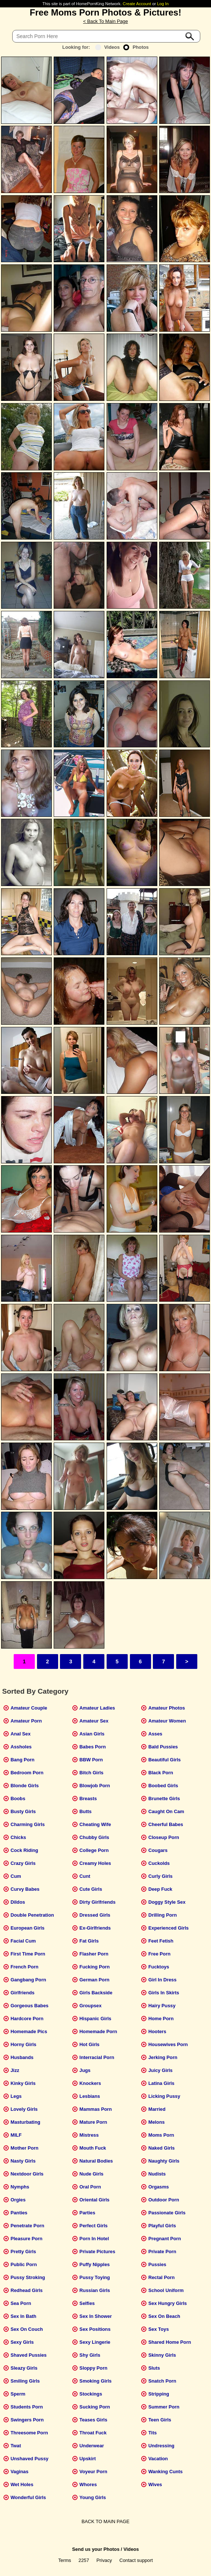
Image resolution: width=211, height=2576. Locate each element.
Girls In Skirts (163, 1992)
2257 (83, 2560)
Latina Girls (161, 2083)
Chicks (18, 1837)
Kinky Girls (23, 2083)
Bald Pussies (163, 1747)
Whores (88, 2484)
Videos (107, 47)
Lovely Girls (23, 2109)
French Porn (24, 1967)
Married (156, 2109)
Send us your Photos (96, 2549)
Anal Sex (20, 1734)
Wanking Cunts (165, 2471)
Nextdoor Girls (26, 2174)
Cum (15, 1876)
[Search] (106, 36)
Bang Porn (22, 1759)
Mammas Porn (96, 2109)
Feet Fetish (161, 1941)
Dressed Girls (95, 1915)
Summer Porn (164, 2407)
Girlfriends (22, 1992)
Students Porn (26, 2407)
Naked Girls (161, 2148)
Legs (15, 2096)
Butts (86, 1811)
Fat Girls (89, 1941)
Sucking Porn (95, 2407)
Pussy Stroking (27, 2277)
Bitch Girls (92, 1772)
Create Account (137, 3)
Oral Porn (90, 2187)
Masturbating (25, 2122)
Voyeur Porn (93, 2471)
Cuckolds (159, 1863)
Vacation (158, 2458)
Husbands (21, 2057)
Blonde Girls (24, 1785)
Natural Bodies (96, 2161)
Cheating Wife (95, 1824)
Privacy (104, 2560)
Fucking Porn (95, 1967)
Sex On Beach (164, 2316)
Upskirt (88, 2458)
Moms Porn (161, 2135)
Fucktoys (158, 1967)
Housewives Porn (168, 2044)
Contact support (136, 2560)
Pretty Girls (23, 2251)
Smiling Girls (25, 2381)
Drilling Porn (162, 1915)
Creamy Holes (95, 1863)
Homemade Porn (98, 2031)
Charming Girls (27, 1824)
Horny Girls (23, 2044)
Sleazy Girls (23, 2368)
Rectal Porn (161, 2277)
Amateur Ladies (97, 1708)
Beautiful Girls (164, 1759)
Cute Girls (91, 1889)
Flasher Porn (94, 1954)
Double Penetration (32, 1915)
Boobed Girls (163, 1785)
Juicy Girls (160, 2070)
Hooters (157, 2031)
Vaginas (19, 2471)
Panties (18, 2212)
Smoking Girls (96, 2381)
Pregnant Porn (164, 2238)
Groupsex (91, 2005)
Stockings (91, 2394)
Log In (162, 3)
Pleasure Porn (26, 2238)
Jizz (14, 2070)
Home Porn (161, 2018)
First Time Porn (27, 1954)
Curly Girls (160, 1876)
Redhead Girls (26, 2290)
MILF (15, 2135)
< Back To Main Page (105, 21)
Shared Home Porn (169, 2342)
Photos (135, 47)
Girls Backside (96, 1992)
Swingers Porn (27, 2420)
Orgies (18, 2200)
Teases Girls (93, 2420)
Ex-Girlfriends (95, 1928)
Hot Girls (90, 2044)
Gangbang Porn (28, 1979)
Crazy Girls (23, 1863)
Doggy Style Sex (166, 1902)
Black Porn (160, 1772)
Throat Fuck (93, 2432)
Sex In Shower (96, 2316)
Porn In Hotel (94, 2238)
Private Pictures (97, 2251)
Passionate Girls (166, 2212)
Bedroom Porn (26, 1772)
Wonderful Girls (28, 2497)
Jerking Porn (162, 2057)
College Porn (94, 1850)
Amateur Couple (28, 1708)
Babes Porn (93, 1747)
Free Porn (159, 1954)
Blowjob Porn (95, 1785)
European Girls (27, 1928)
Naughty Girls (164, 2161)
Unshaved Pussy (29, 2458)
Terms (64, 2560)
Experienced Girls (168, 1928)
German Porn (95, 1979)
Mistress (89, 2135)
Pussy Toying (95, 2277)
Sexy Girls (22, 2342)
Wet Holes (21, 2484)
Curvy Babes (24, 1889)
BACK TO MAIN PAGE (105, 2521)
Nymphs (19, 2187)
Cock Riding (24, 1850)
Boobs (17, 1798)
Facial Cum (23, 1941)
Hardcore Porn (26, 2018)
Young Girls (93, 2497)
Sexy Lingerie (95, 2342)
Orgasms (158, 2187)
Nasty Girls (23, 2161)
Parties (88, 2212)
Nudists (157, 2174)
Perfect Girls (94, 2225)
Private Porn (162, 2251)
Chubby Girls (94, 1837)
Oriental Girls (95, 2200)
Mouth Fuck (93, 2148)
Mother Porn (24, 2148)
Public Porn (23, 2264)
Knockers (90, 2083)
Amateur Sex (94, 1721)
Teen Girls (159, 2420)
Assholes (20, 1747)
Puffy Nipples (95, 2264)
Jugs (85, 2070)
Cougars (158, 1850)
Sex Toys (158, 2329)
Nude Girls (92, 2174)
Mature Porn (93, 2122)
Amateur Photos (166, 1708)
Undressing (161, 2445)
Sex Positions (95, 2329)
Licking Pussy (164, 2096)
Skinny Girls (162, 2355)
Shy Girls (90, 2355)
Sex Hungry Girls (167, 2303)
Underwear (92, 2445)
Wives (155, 2484)
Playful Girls (162, 2225)
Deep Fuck (160, 1889)
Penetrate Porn (27, 2225)
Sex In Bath (23, 2316)
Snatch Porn (162, 2381)
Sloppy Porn (93, 2368)
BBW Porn (91, 1759)
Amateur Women (167, 1721)
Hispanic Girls (95, 2018)
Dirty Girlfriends (97, 1902)
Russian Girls (95, 2290)
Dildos (17, 1902)
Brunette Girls (164, 1798)
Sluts (154, 2368)
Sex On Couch (26, 2329)
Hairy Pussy (161, 2005)
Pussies (157, 2264)
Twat (15, 2445)
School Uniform (166, 2290)
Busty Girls (23, 1811)
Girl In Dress (162, 1979)
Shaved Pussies (28, 2355)
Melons (156, 2122)
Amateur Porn (26, 1721)
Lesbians (90, 2096)
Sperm (17, 2394)
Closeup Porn (163, 1837)
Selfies (87, 2303)
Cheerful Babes (165, 1824)
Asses (155, 1734)
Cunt (85, 1876)
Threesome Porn (29, 2432)
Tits (152, 2432)
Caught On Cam (166, 1811)
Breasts (88, 1798)
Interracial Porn (97, 2057)
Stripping (158, 2394)
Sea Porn (20, 2303)
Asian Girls (92, 1734)
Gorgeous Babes (29, 2005)
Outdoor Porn (163, 2200)
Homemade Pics (28, 2031)
